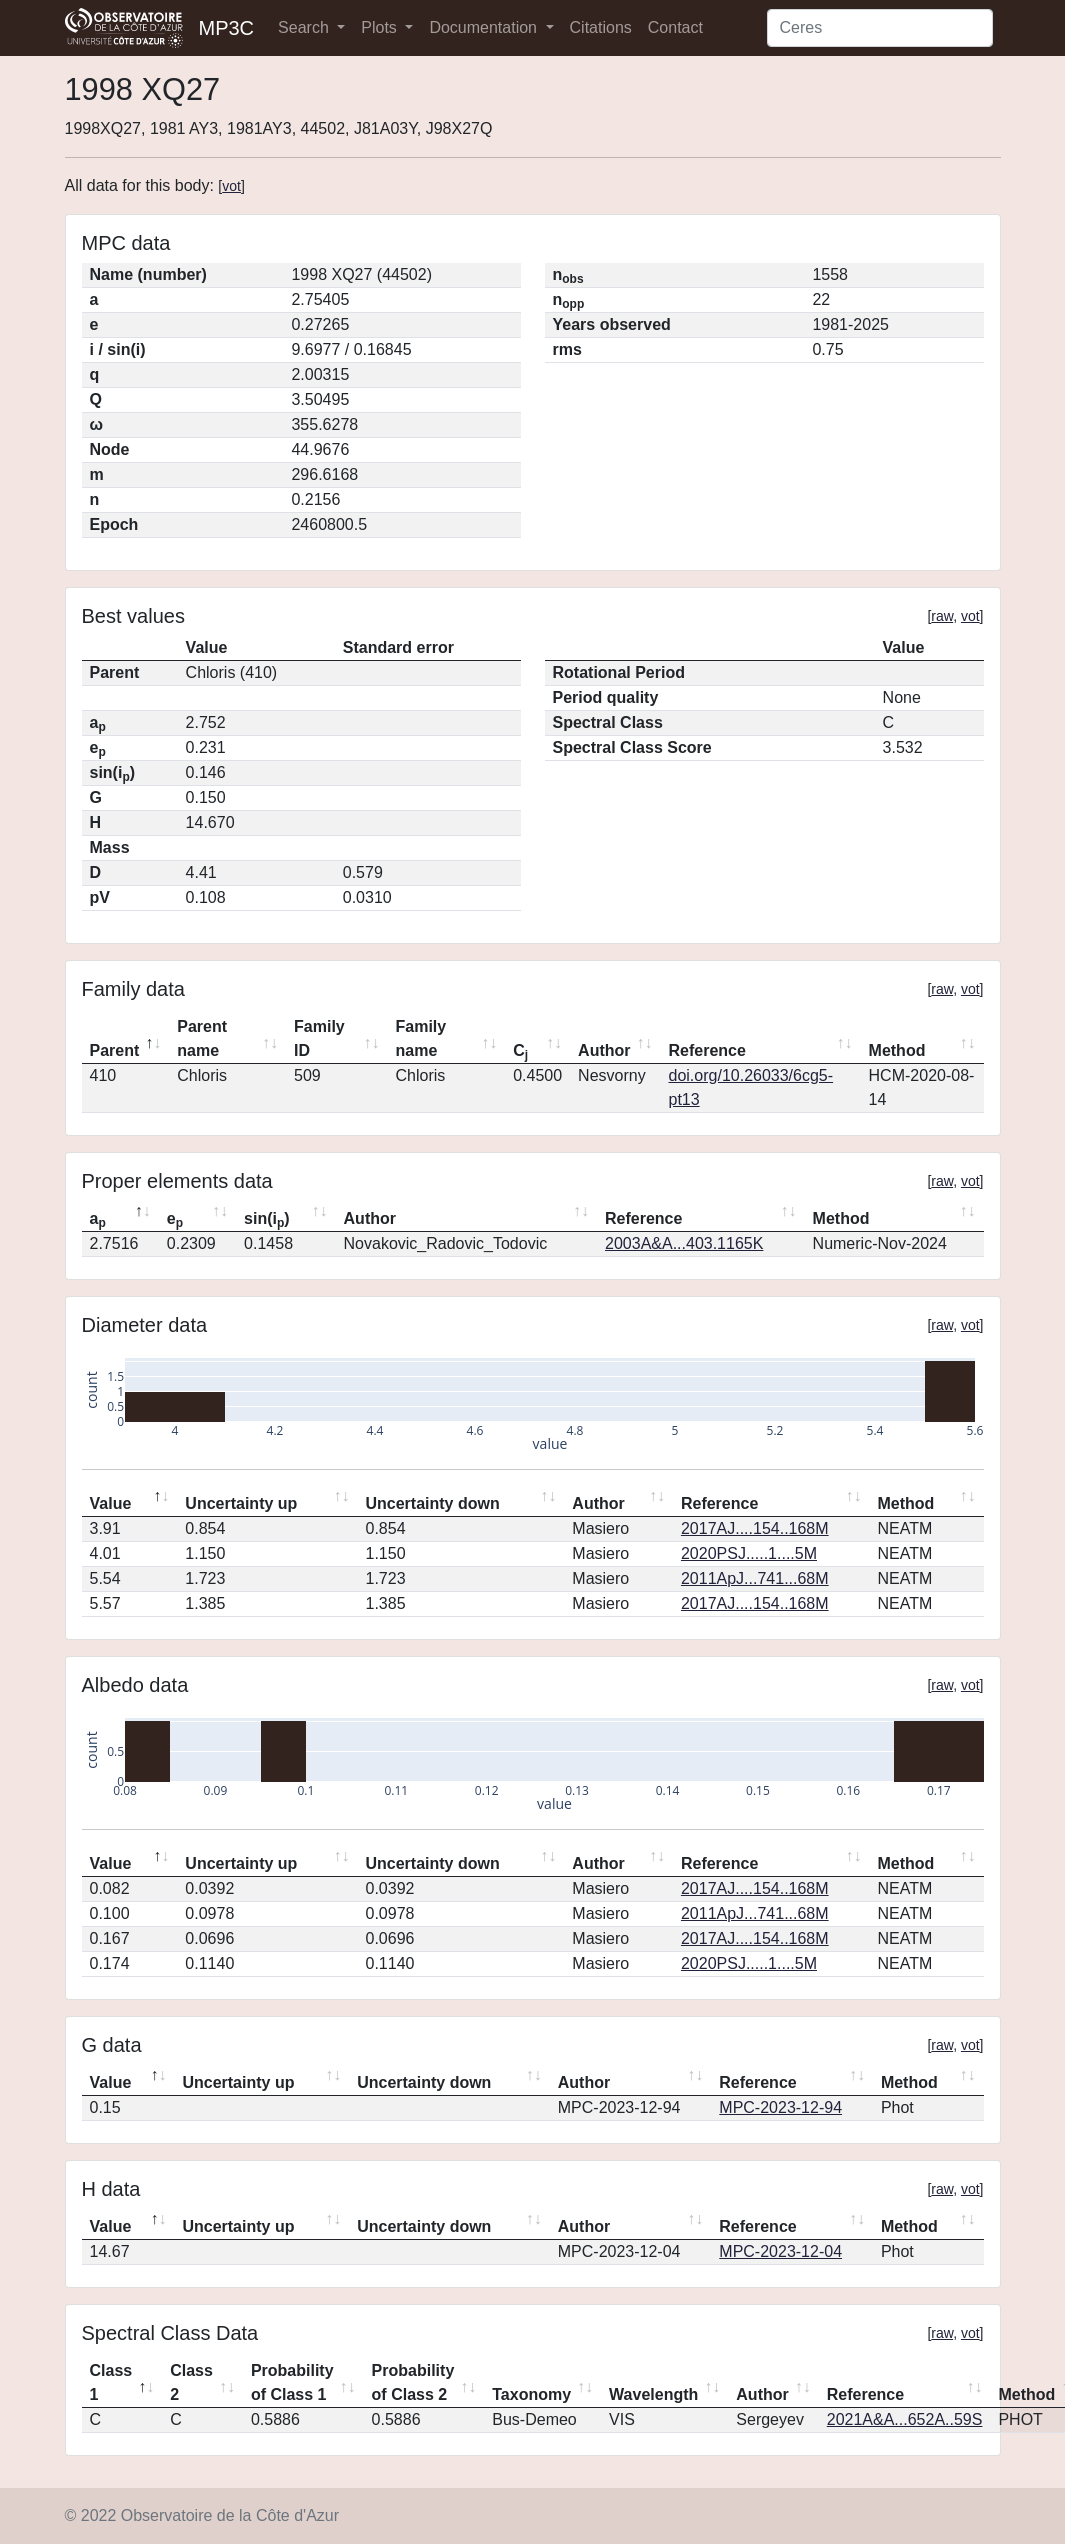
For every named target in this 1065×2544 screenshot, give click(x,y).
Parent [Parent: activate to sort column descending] (115, 1050)
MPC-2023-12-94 (780, 2107)
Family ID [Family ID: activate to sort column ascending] (319, 1038)
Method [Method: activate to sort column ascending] (897, 1050)
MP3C (227, 28)
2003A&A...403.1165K (684, 1243)
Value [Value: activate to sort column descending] (111, 1503)
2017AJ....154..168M (755, 1528)
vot (231, 186)
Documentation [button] (485, 27)
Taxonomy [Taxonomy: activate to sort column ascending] (531, 2394)
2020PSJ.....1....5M (749, 1553)
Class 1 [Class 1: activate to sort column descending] (111, 2382)
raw (942, 616)
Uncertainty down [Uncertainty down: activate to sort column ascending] (432, 1503)
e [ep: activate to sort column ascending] (175, 1220)
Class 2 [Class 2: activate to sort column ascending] (191, 2382)
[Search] (880, 28)
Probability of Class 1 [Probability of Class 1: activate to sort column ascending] (292, 2382)
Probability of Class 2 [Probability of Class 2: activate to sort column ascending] (413, 2382)
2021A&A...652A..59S (905, 2419)
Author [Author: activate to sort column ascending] (604, 1050)
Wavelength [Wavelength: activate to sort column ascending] (653, 2394)
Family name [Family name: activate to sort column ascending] (421, 1038)
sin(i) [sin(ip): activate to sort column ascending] (267, 1220)
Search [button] (305, 27)
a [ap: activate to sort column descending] (98, 1220)
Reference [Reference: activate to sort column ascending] (707, 1050)
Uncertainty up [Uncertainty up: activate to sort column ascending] (241, 1503)
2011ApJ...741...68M (755, 1578)
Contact (675, 27)
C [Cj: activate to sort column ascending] (520, 1052)
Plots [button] (381, 27)
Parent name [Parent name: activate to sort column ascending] (202, 1038)
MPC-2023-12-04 (780, 2251)
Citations (601, 27)
